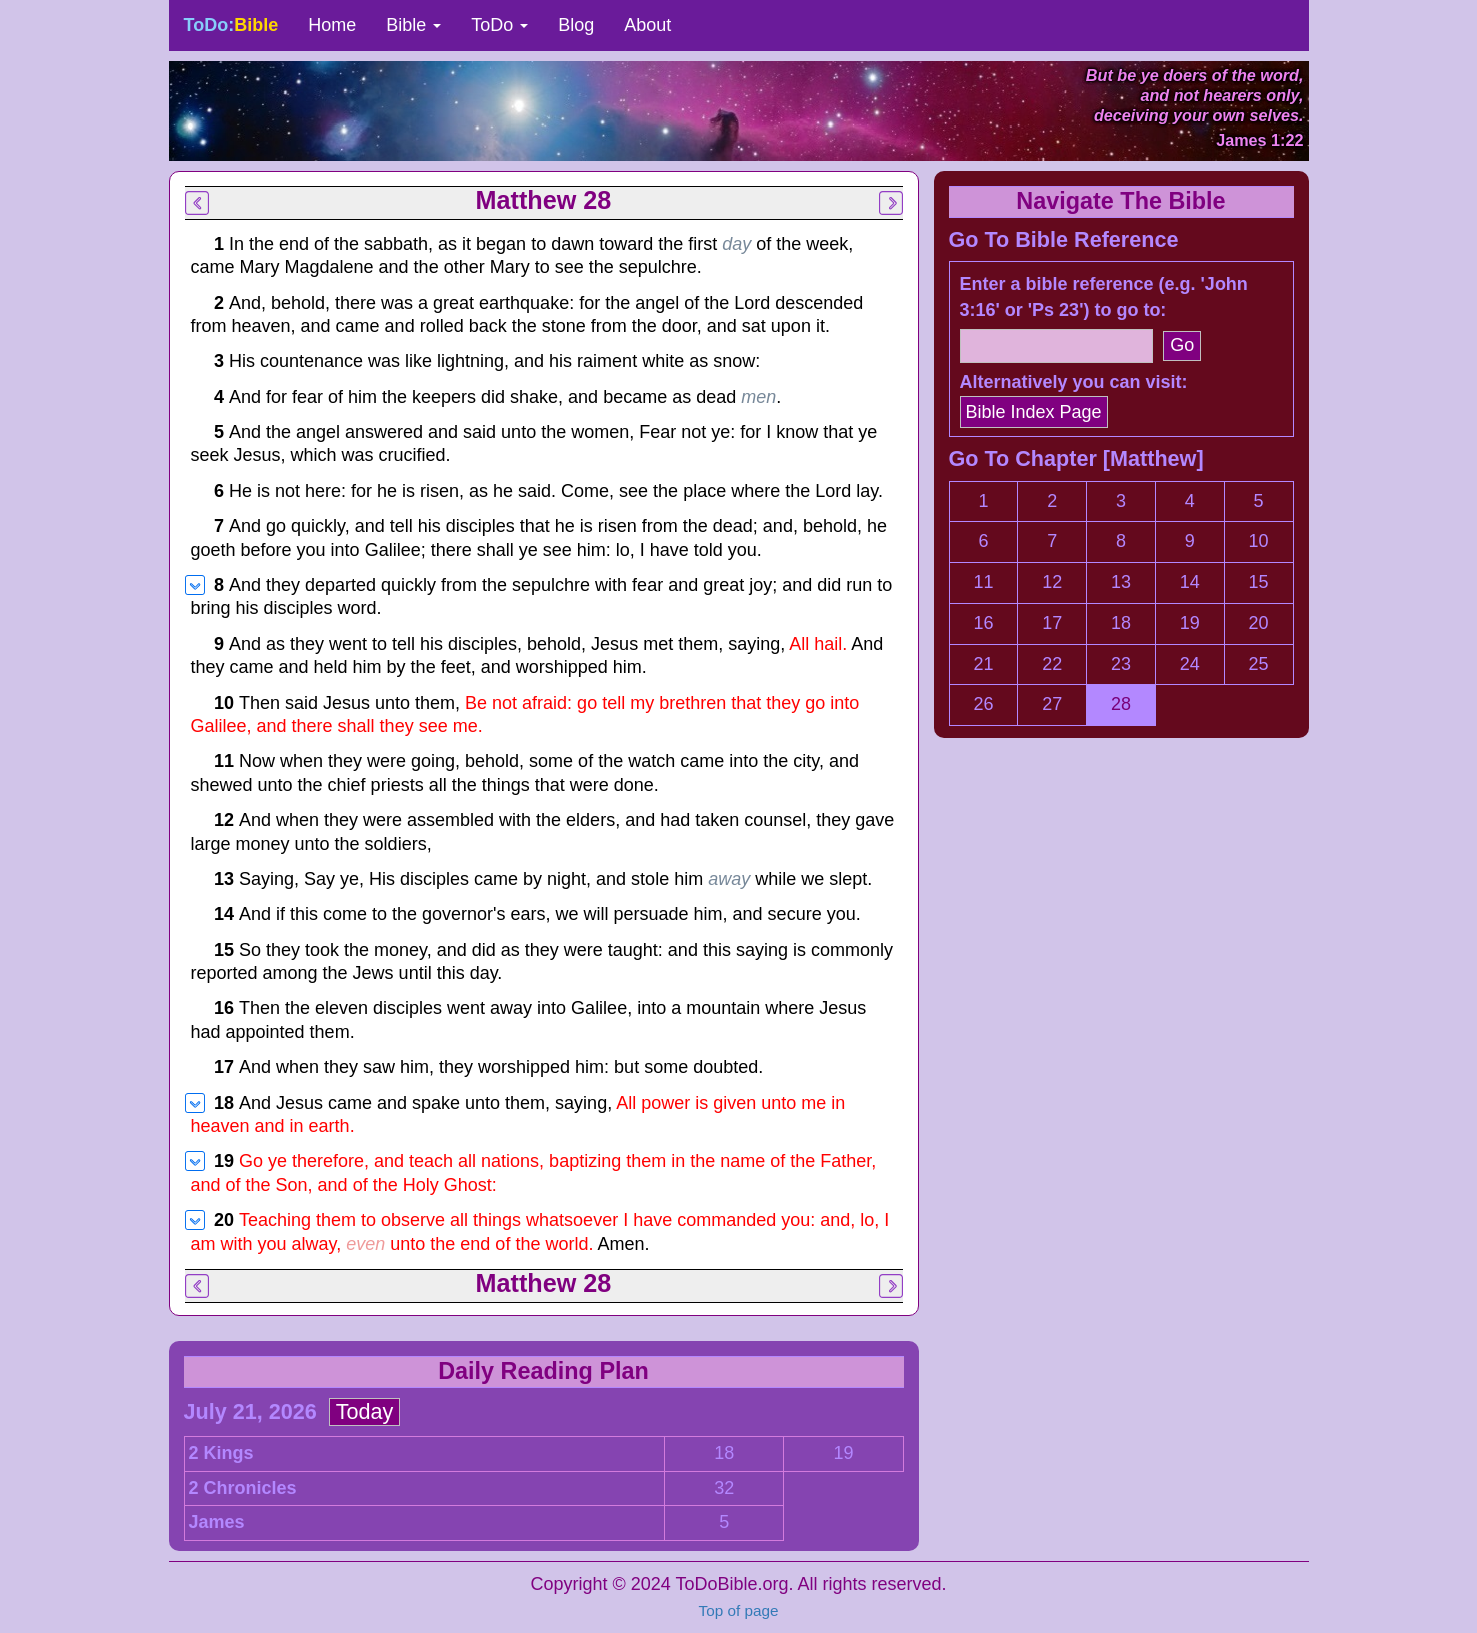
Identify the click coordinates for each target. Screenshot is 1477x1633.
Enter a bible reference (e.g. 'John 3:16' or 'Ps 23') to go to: (1104, 297)
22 (1052, 664)
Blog (576, 25)
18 (724, 1453)
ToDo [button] (499, 25)
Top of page (739, 1610)
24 (1190, 664)
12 (1052, 582)
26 (983, 704)
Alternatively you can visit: (1074, 382)
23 (1121, 664)
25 (1259, 664)
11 (983, 582)
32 (724, 1488)
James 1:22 (1259, 140)
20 (1259, 623)
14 (1190, 582)
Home (332, 25)
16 (983, 623)
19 (843, 1453)
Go (1182, 345)
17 (1052, 623)
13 (1121, 582)
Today (365, 1411)
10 (1259, 541)
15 (1259, 582)
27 (1052, 704)
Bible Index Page (1034, 412)
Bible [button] (413, 25)
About (647, 25)
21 (983, 664)
